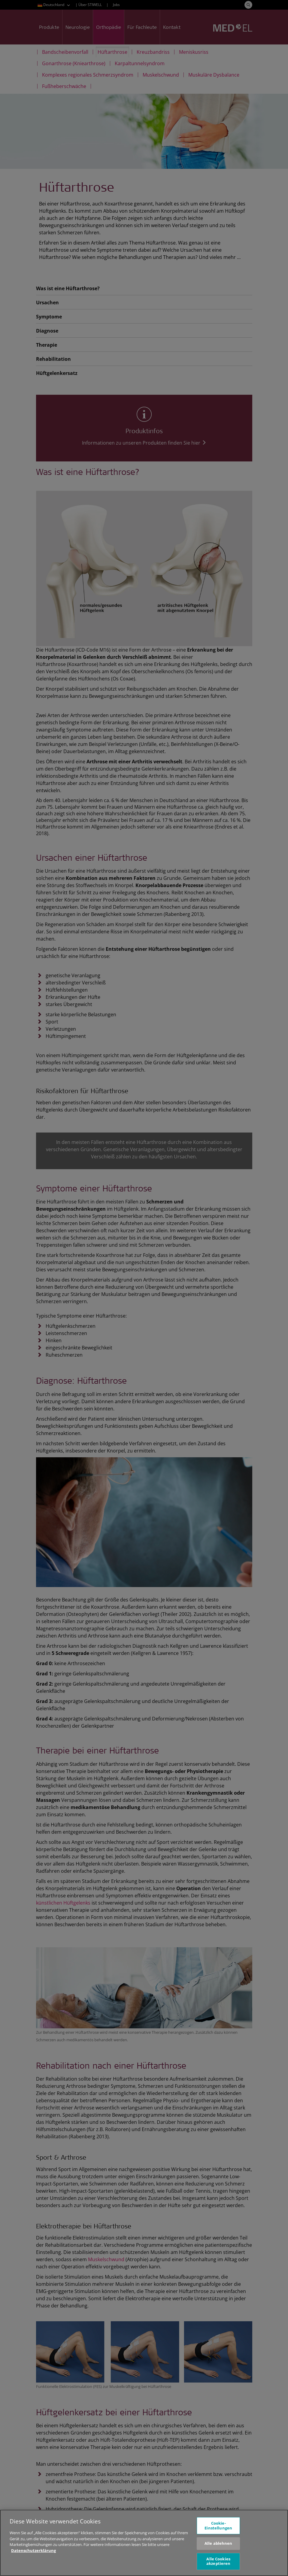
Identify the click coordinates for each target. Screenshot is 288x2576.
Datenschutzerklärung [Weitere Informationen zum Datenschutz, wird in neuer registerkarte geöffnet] (33, 2553)
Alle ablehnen (218, 2545)
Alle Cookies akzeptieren (218, 2564)
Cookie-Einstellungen (218, 2528)
